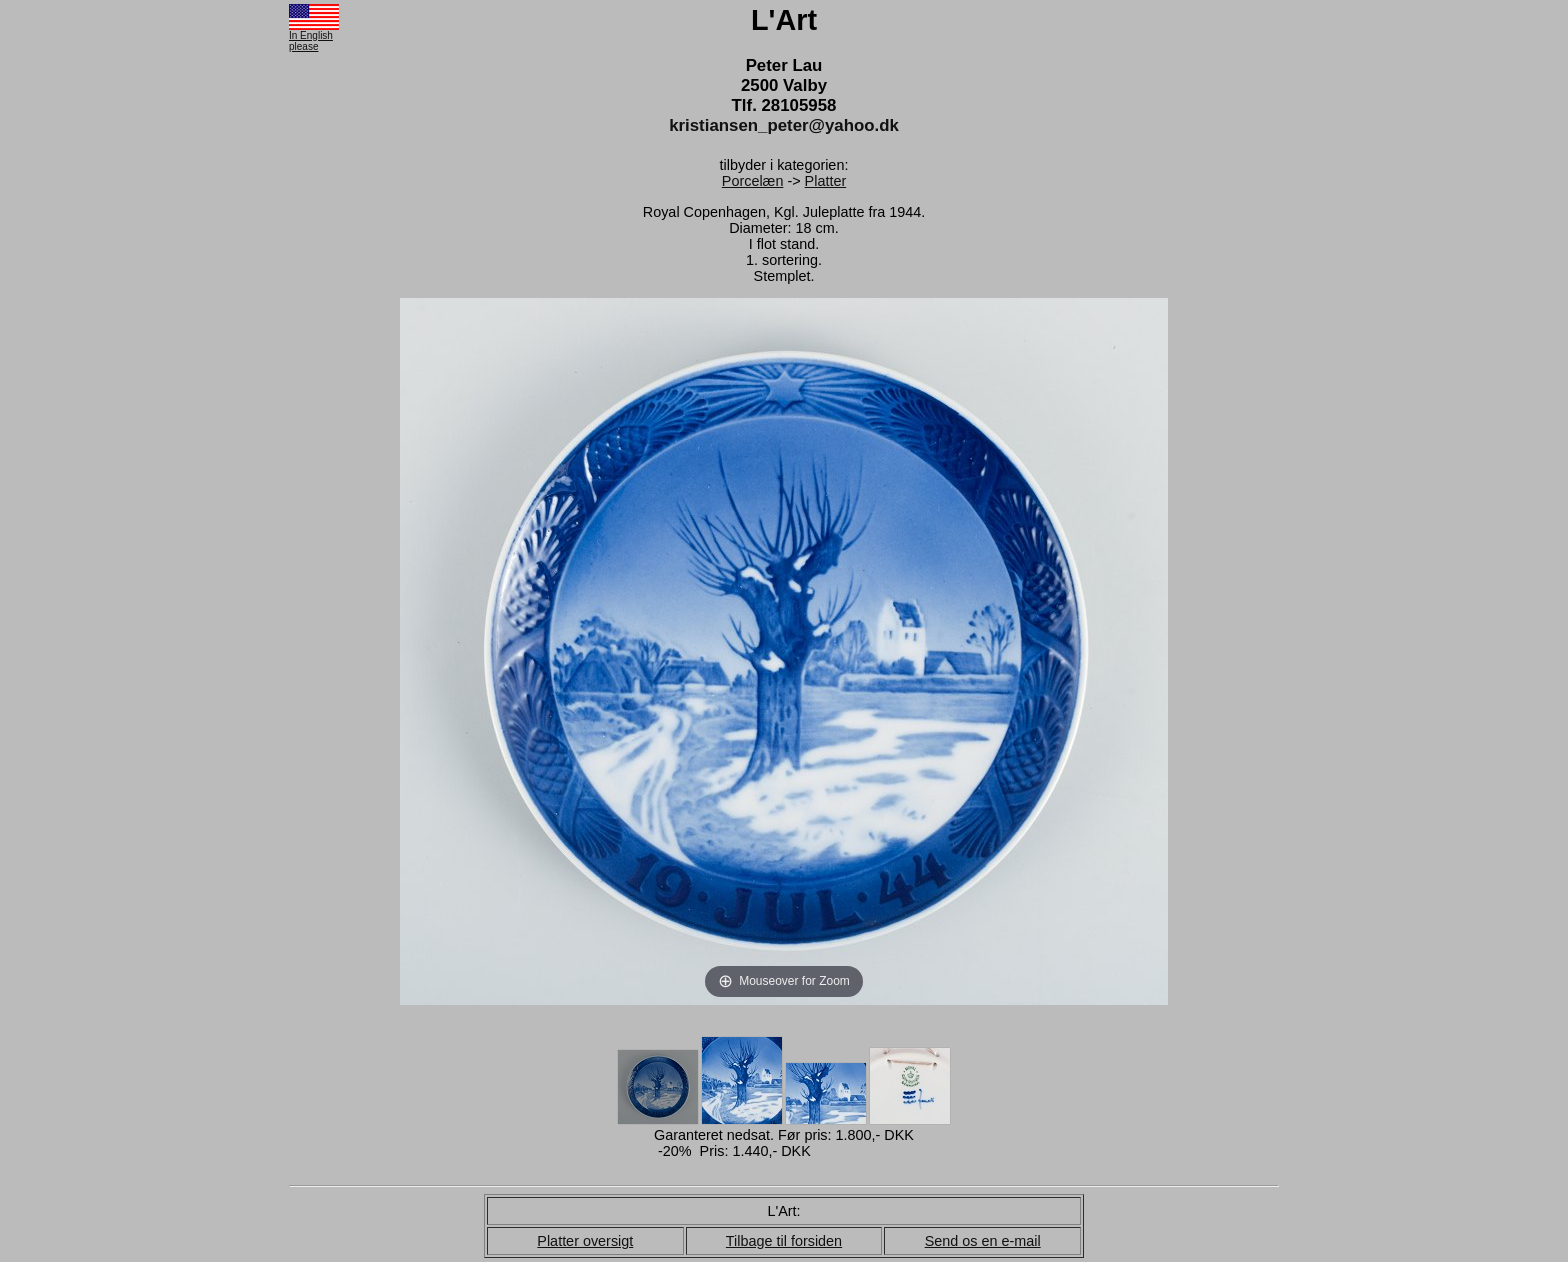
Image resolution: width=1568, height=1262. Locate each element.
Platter (826, 181)
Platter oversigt (585, 1241)
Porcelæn (753, 181)
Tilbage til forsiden (784, 1241)
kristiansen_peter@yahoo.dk (784, 125)
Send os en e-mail (983, 1241)
